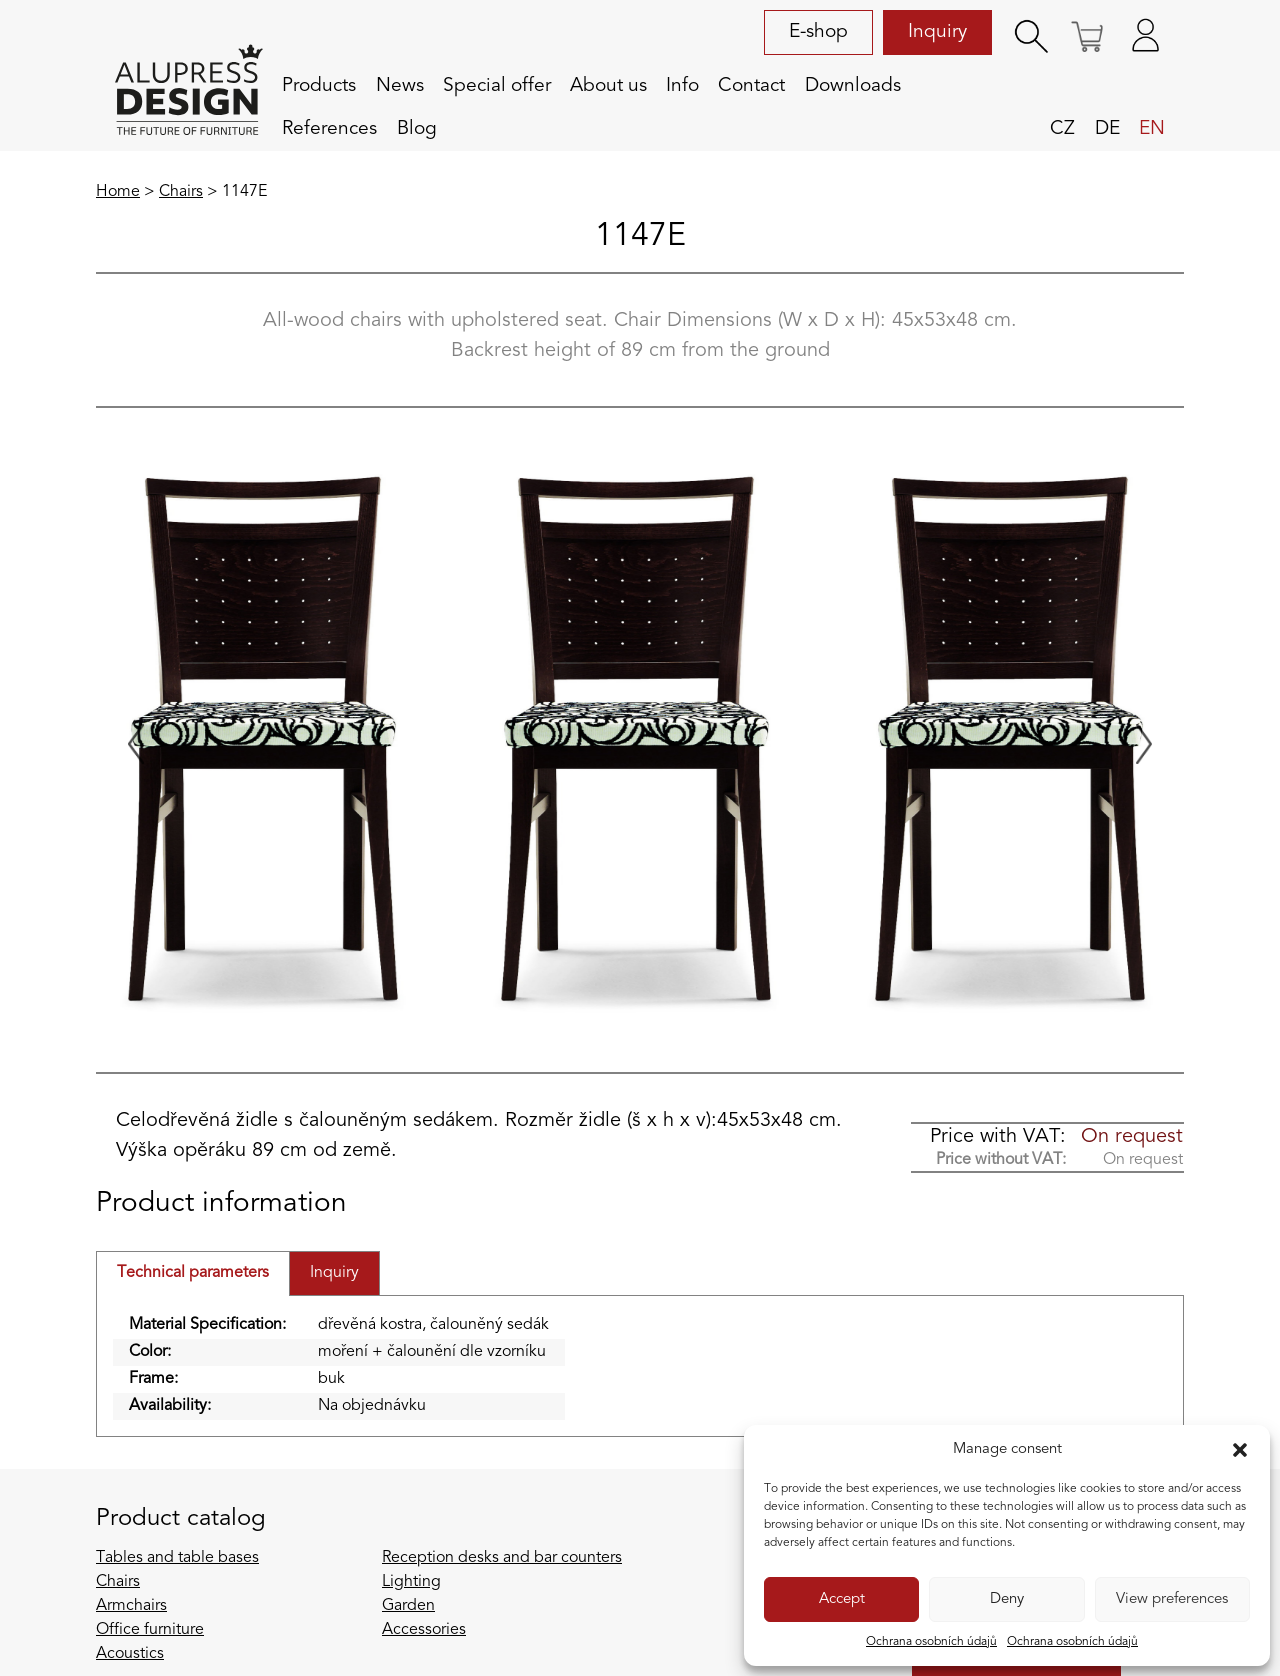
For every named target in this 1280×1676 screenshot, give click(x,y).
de (1107, 129)
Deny (1007, 1599)
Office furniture (150, 1630)
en (1152, 129)
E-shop (818, 32)
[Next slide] (1144, 744)
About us (608, 86)
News (400, 86)
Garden (408, 1606)
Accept (842, 1599)
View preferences (1172, 1599)
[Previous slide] (136, 744)
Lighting (411, 1582)
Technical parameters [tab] (193, 1273)
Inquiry (937, 32)
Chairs (181, 192)
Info (682, 86)
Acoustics (130, 1654)
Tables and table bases (177, 1558)
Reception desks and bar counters (502, 1558)
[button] (1240, 1450)
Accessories (424, 1630)
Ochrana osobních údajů (931, 1642)
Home (118, 192)
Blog (417, 129)
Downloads (853, 86)
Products (319, 86)
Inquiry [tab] (334, 1273)
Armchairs (131, 1606)
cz (1062, 129)
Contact (751, 86)
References (329, 129)
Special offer (497, 86)
